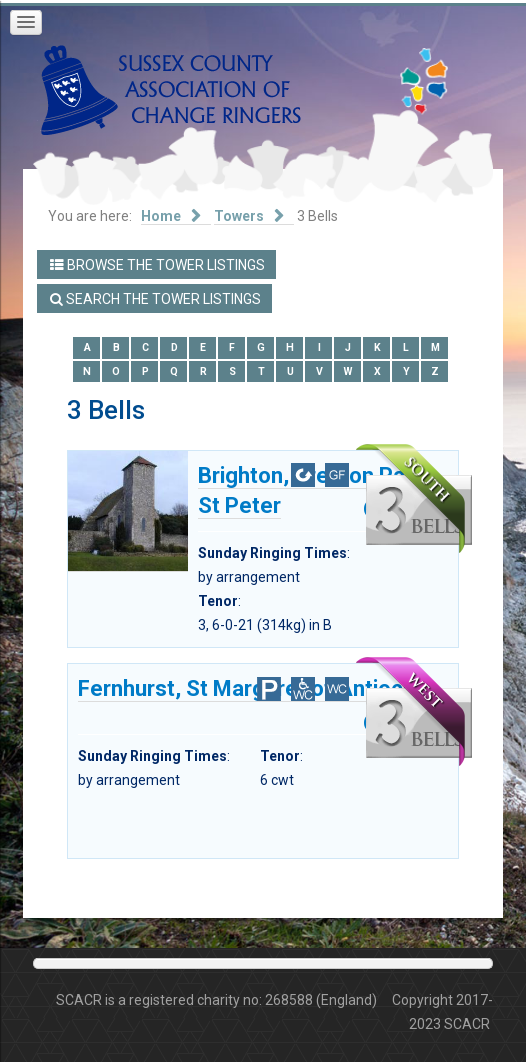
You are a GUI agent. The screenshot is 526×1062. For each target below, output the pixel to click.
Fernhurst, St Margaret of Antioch (246, 689)
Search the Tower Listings (155, 299)
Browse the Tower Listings (157, 265)
